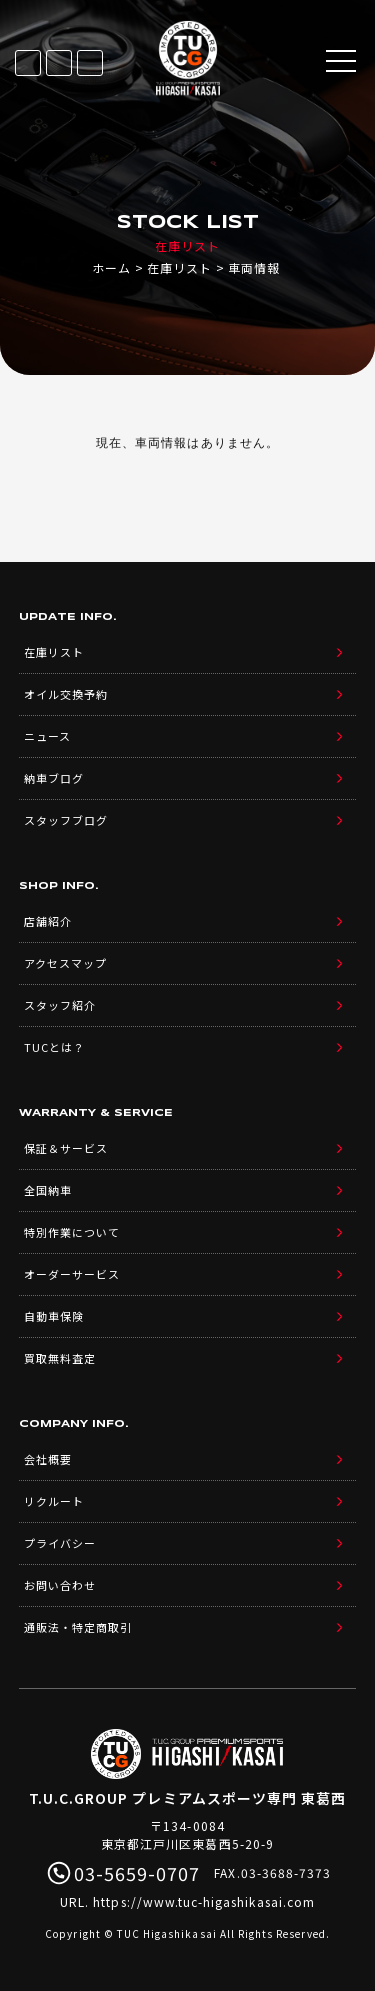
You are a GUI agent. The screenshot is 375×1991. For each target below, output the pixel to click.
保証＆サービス (66, 1148)
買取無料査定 (60, 1358)
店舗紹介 (48, 921)
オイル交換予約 (66, 694)
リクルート (54, 1501)
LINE (59, 63)
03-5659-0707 (90, 63)
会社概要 (48, 1459)
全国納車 (48, 1190)
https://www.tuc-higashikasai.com (204, 1901)
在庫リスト (28, 63)
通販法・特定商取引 (78, 1627)
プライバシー (60, 1543)
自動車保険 (54, 1316)
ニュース (47, 736)
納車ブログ (54, 778)
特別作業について (72, 1232)
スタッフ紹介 (60, 1005)
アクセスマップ (65, 963)
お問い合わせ (60, 1585)
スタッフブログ (66, 820)
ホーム (111, 267)
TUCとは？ (54, 1047)
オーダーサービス (72, 1274)
